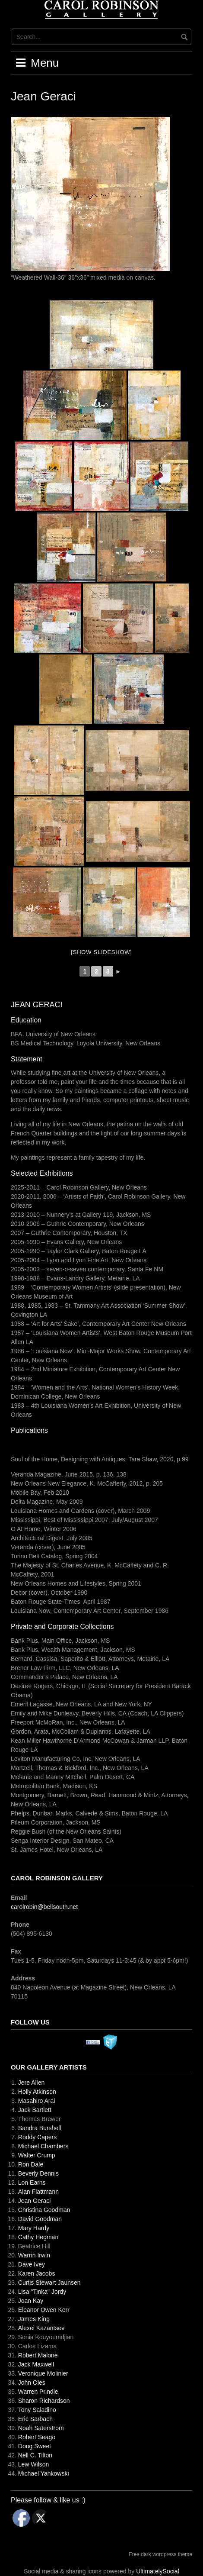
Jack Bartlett (34, 2109)
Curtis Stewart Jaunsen (49, 2282)
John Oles (31, 2382)
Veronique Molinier (43, 2373)
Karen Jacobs (36, 2273)
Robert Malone (38, 2355)
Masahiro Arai (36, 2100)
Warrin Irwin (34, 2255)
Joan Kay (30, 2300)
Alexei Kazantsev (41, 2328)
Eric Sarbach (35, 2418)
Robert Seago (36, 2437)
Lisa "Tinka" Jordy (42, 2291)
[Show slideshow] (101, 952)
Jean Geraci (34, 2200)
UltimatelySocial (157, 2571)
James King (34, 2318)
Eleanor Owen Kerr (44, 2309)
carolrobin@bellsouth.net (44, 1906)
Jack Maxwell (36, 2364)
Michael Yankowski (43, 2473)
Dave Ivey (31, 2264)
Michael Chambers (43, 2146)
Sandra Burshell (39, 2128)
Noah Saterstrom (41, 2427)
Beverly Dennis (38, 2173)
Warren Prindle (38, 2391)
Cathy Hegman (38, 2237)
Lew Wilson (33, 2464)
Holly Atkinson (37, 2091)
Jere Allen (31, 2082)
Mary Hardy (33, 2228)
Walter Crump (36, 2155)
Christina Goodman (44, 2209)
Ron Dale (30, 2164)
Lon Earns (32, 2182)
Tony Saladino (37, 2409)
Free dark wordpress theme (160, 2554)
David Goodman (40, 2218)
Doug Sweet (34, 2446)
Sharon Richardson (44, 2400)
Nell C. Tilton (35, 2455)
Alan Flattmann (38, 2191)
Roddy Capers (37, 2137)
